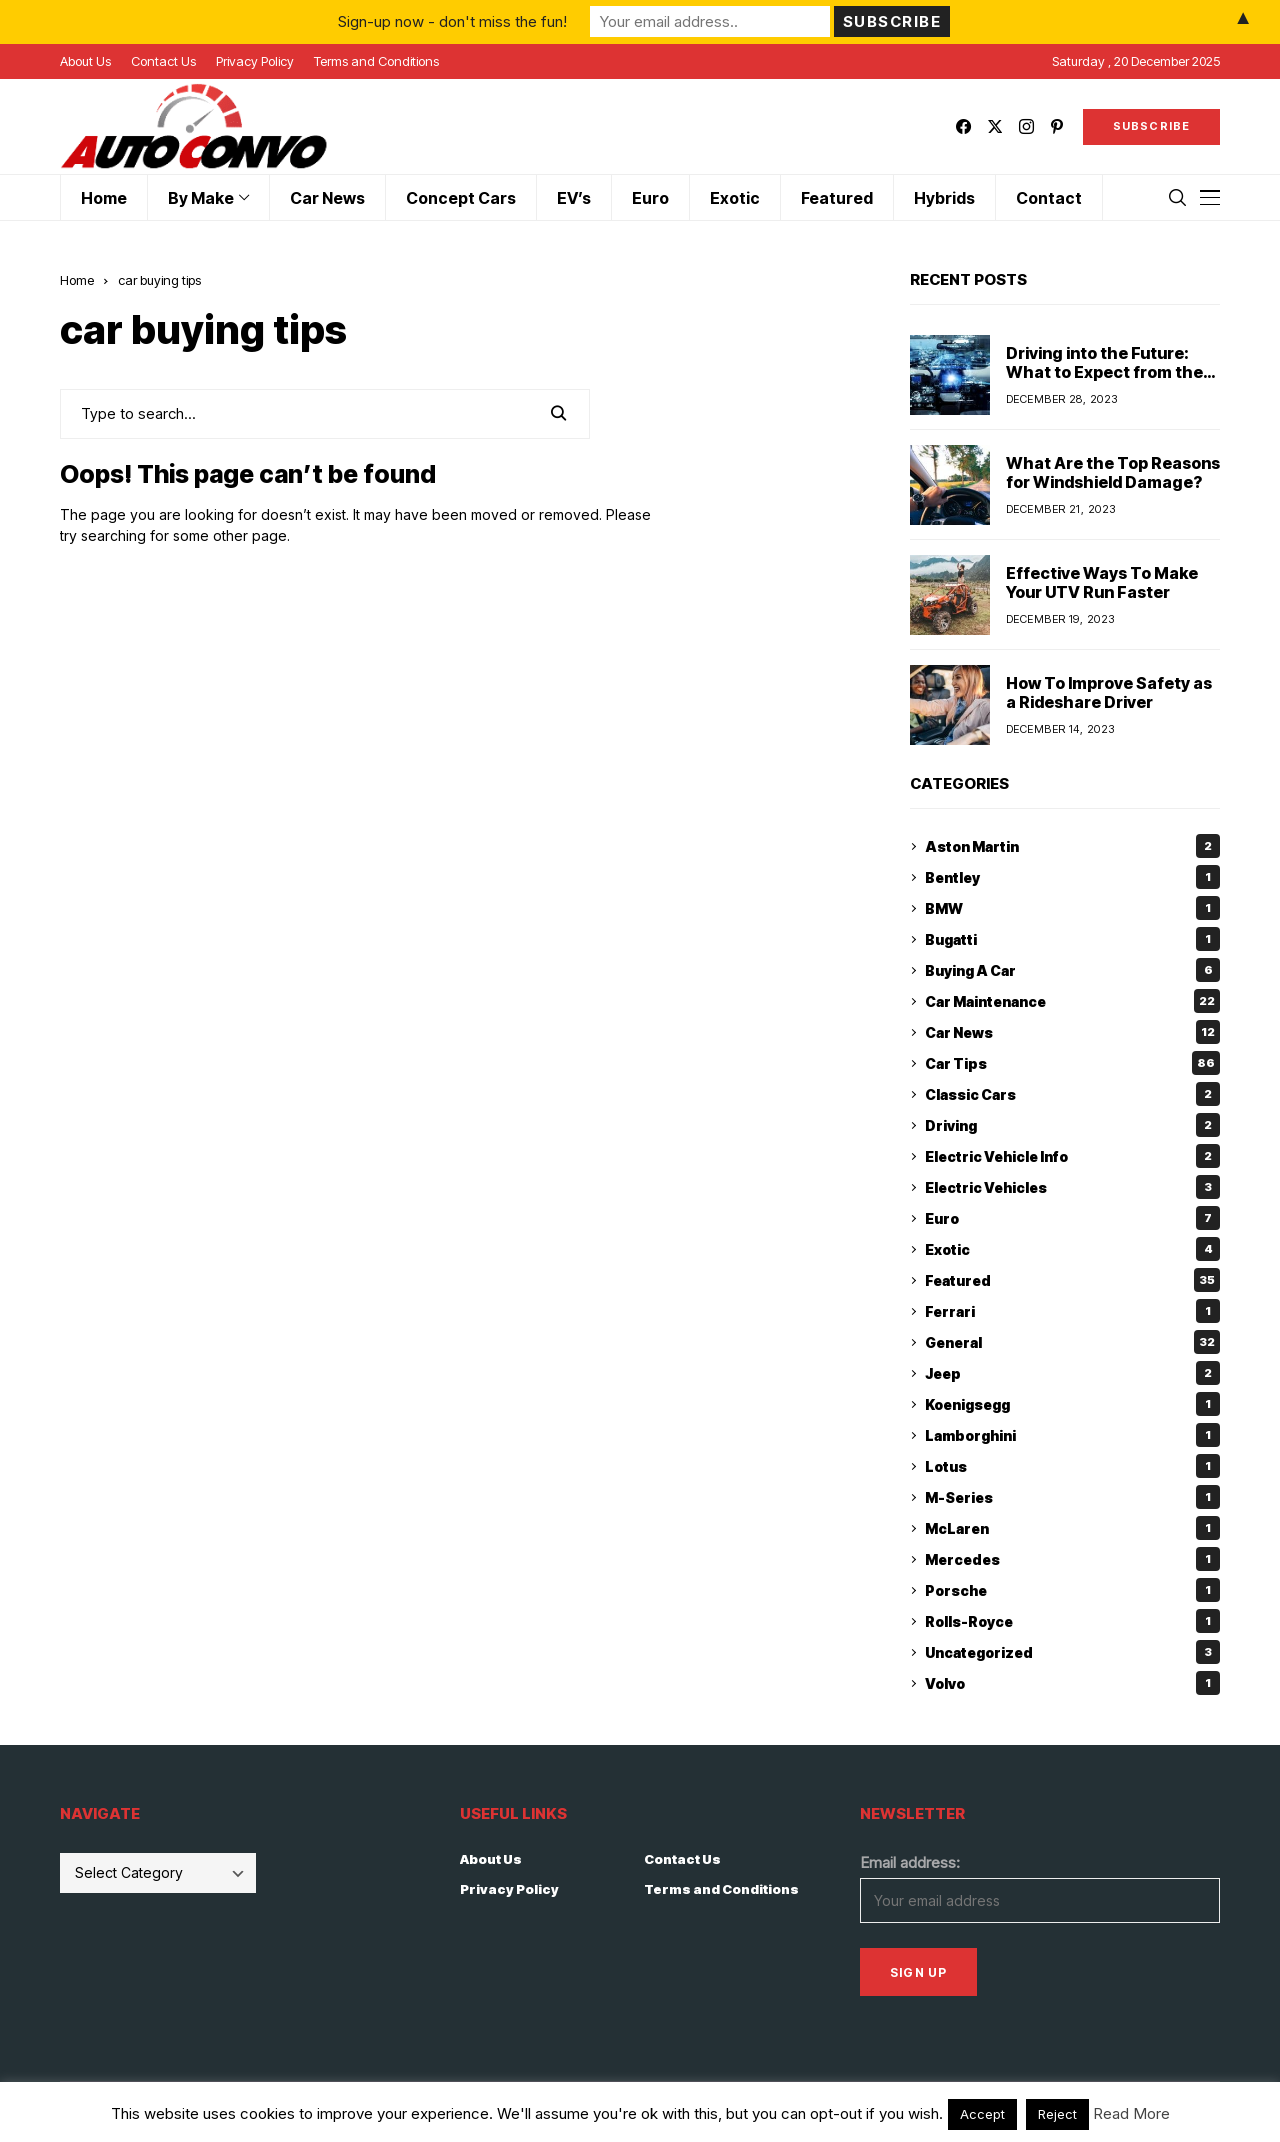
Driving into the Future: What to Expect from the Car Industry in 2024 (1104, 372)
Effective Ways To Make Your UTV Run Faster (1102, 582)
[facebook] (963, 126)
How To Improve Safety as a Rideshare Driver (1109, 692)
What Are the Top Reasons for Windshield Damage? (1113, 472)
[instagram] (1026, 126)
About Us (491, 1859)
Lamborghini (1072, 1435)
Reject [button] (1057, 2114)
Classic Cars (1072, 1094)
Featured (1072, 1280)
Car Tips (1072, 1063)
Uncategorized (1072, 1652)
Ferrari (1072, 1311)
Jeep (1072, 1373)
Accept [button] (982, 2114)
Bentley (1072, 877)
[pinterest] (1057, 126)
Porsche (1072, 1590)
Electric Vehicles (1072, 1187)
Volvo (1072, 1683)
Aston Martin (1072, 846)
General (1072, 1342)
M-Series (1072, 1497)
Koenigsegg (1072, 1404)
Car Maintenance (1072, 1001)
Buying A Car (1072, 970)
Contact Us (682, 1859)
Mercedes (1072, 1559)
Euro (1072, 1218)
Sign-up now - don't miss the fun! (452, 21)
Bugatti (1072, 939)
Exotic (1072, 1249)
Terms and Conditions (721, 1889)
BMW (1072, 908)
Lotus (1072, 1466)
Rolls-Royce (1072, 1621)
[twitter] (995, 126)
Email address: (910, 1862)
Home (77, 280)
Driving (1072, 1125)
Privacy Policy (509, 1889)
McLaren (1072, 1528)
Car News (1072, 1032)
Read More (1131, 2113)
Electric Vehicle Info (1072, 1156)
